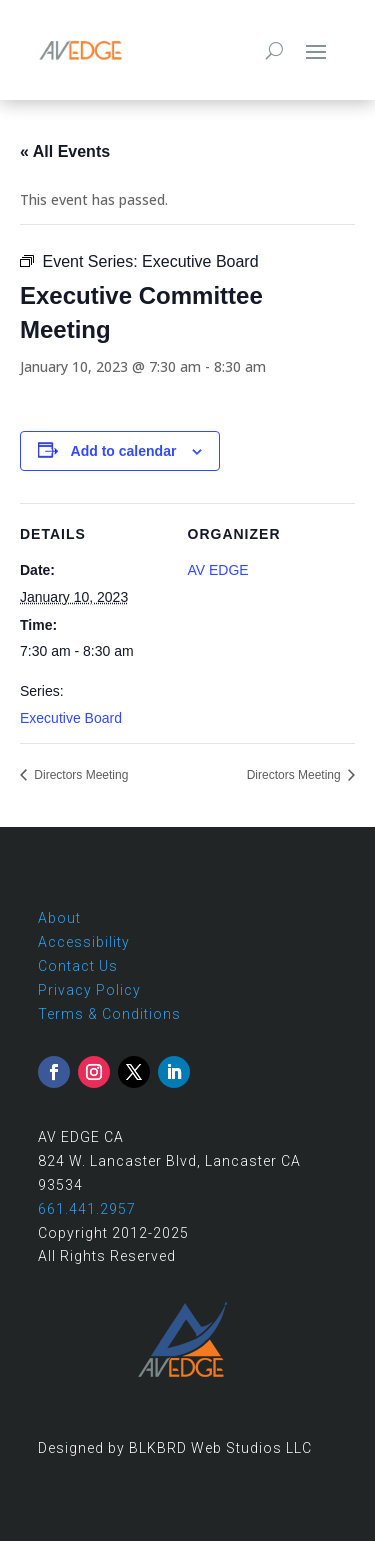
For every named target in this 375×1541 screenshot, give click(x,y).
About (59, 918)
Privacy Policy (89, 990)
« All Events (65, 151)
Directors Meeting (79, 775)
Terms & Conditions (109, 1014)
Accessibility (84, 942)
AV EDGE (218, 570)
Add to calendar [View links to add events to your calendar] (124, 451)
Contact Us (78, 966)
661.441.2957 (87, 1209)
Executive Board (71, 718)
